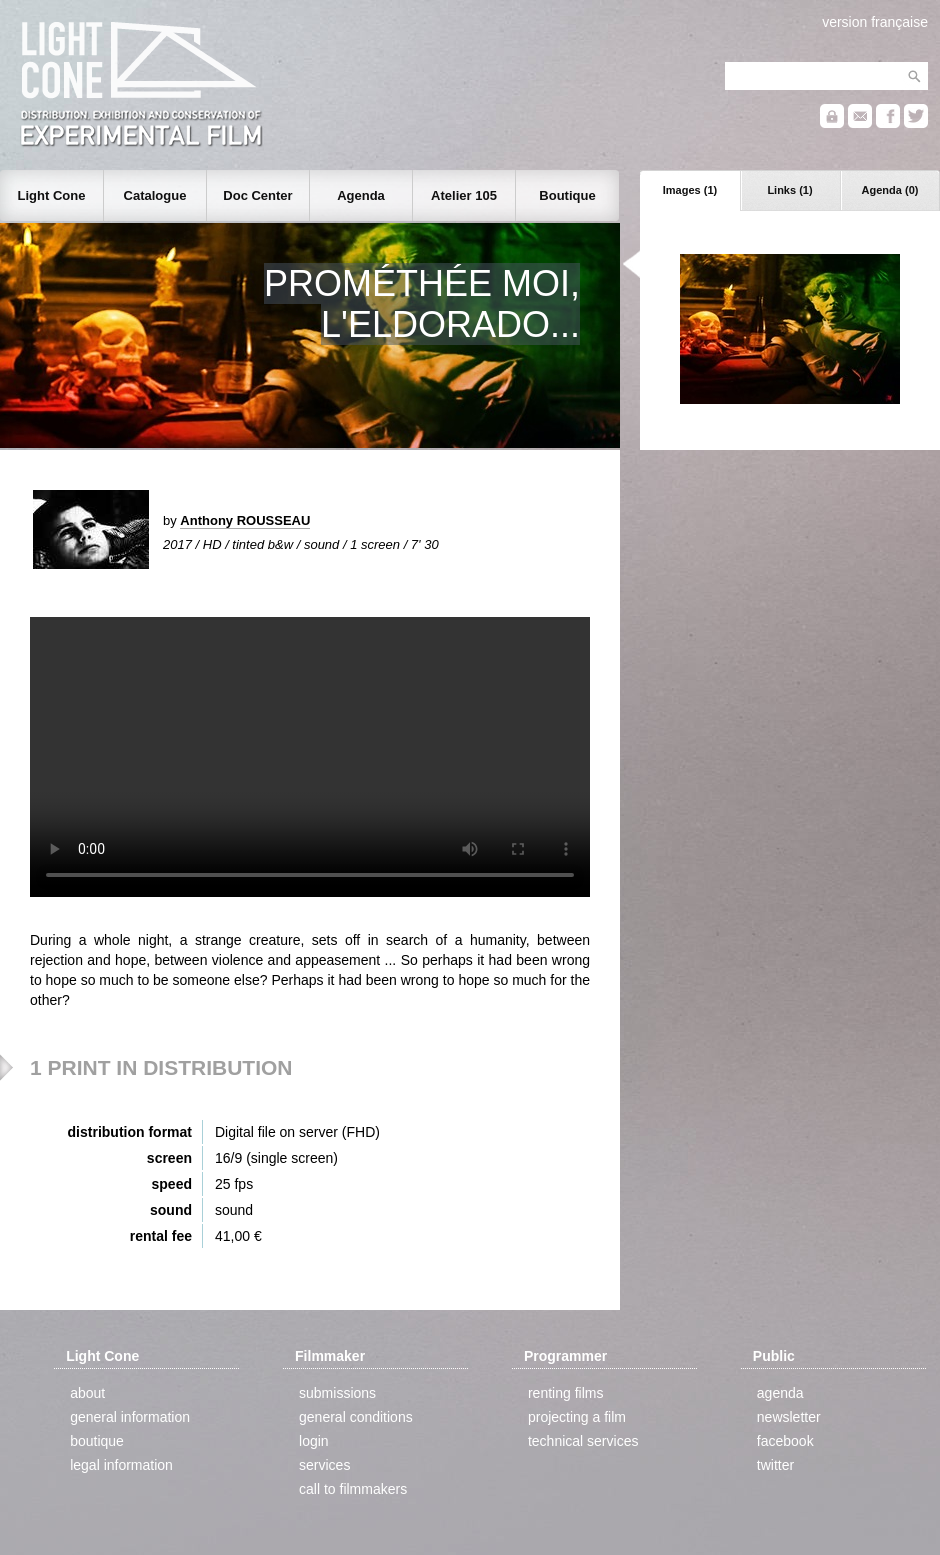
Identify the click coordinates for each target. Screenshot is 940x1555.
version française (875, 22)
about (87, 1393)
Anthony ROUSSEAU (245, 520)
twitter (775, 1465)
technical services (583, 1441)
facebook (785, 1441)
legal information (121, 1465)
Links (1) (789, 190)
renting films (565, 1393)
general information (130, 1417)
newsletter (789, 1417)
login (314, 1441)
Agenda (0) (890, 190)
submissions (337, 1393)
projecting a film (577, 1417)
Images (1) (690, 190)
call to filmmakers (353, 1489)
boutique (97, 1441)
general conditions (356, 1417)
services (324, 1465)
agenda (780, 1393)
